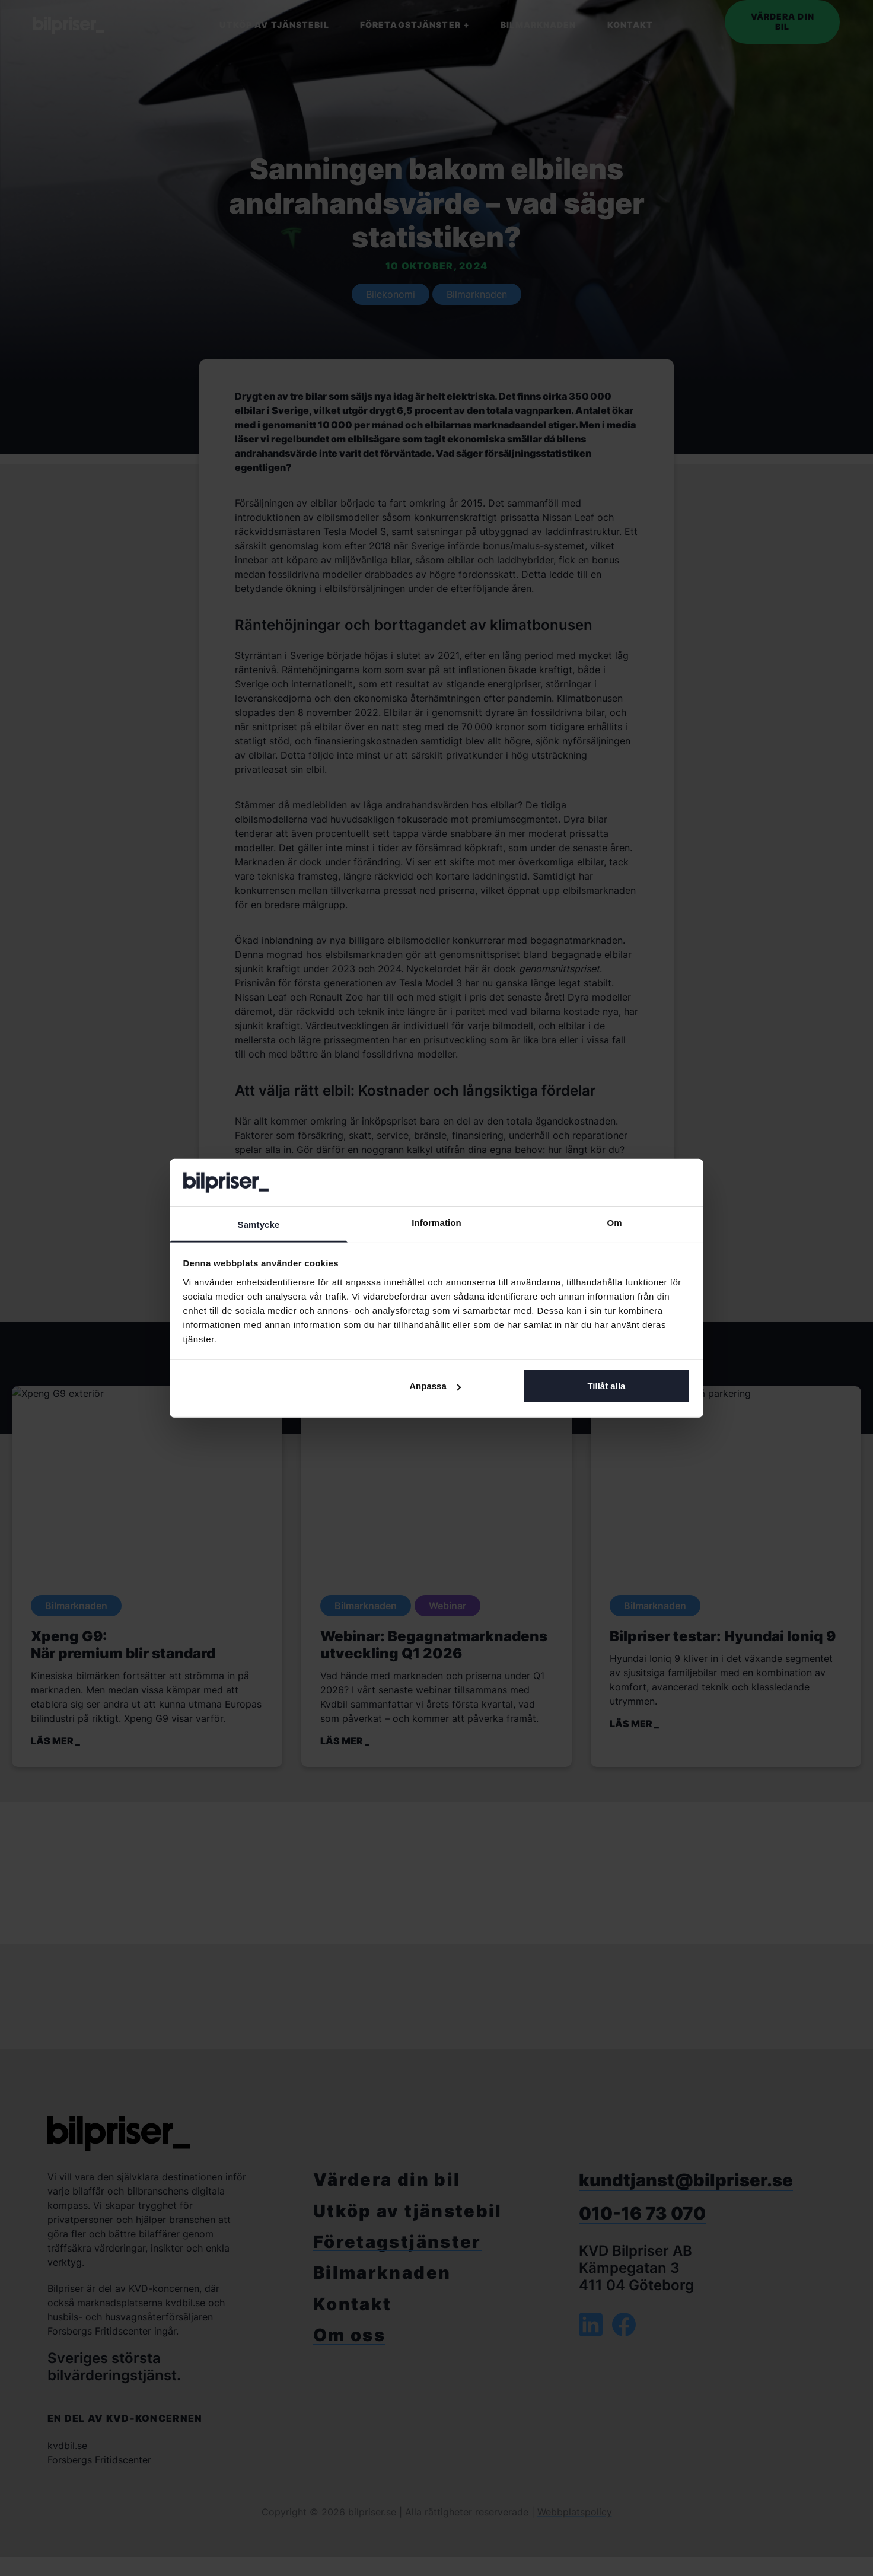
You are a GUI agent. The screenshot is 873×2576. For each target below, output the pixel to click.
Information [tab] (436, 1223)
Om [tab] (614, 1223)
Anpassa (435, 1386)
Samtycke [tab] (259, 1224)
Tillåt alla (606, 1386)
